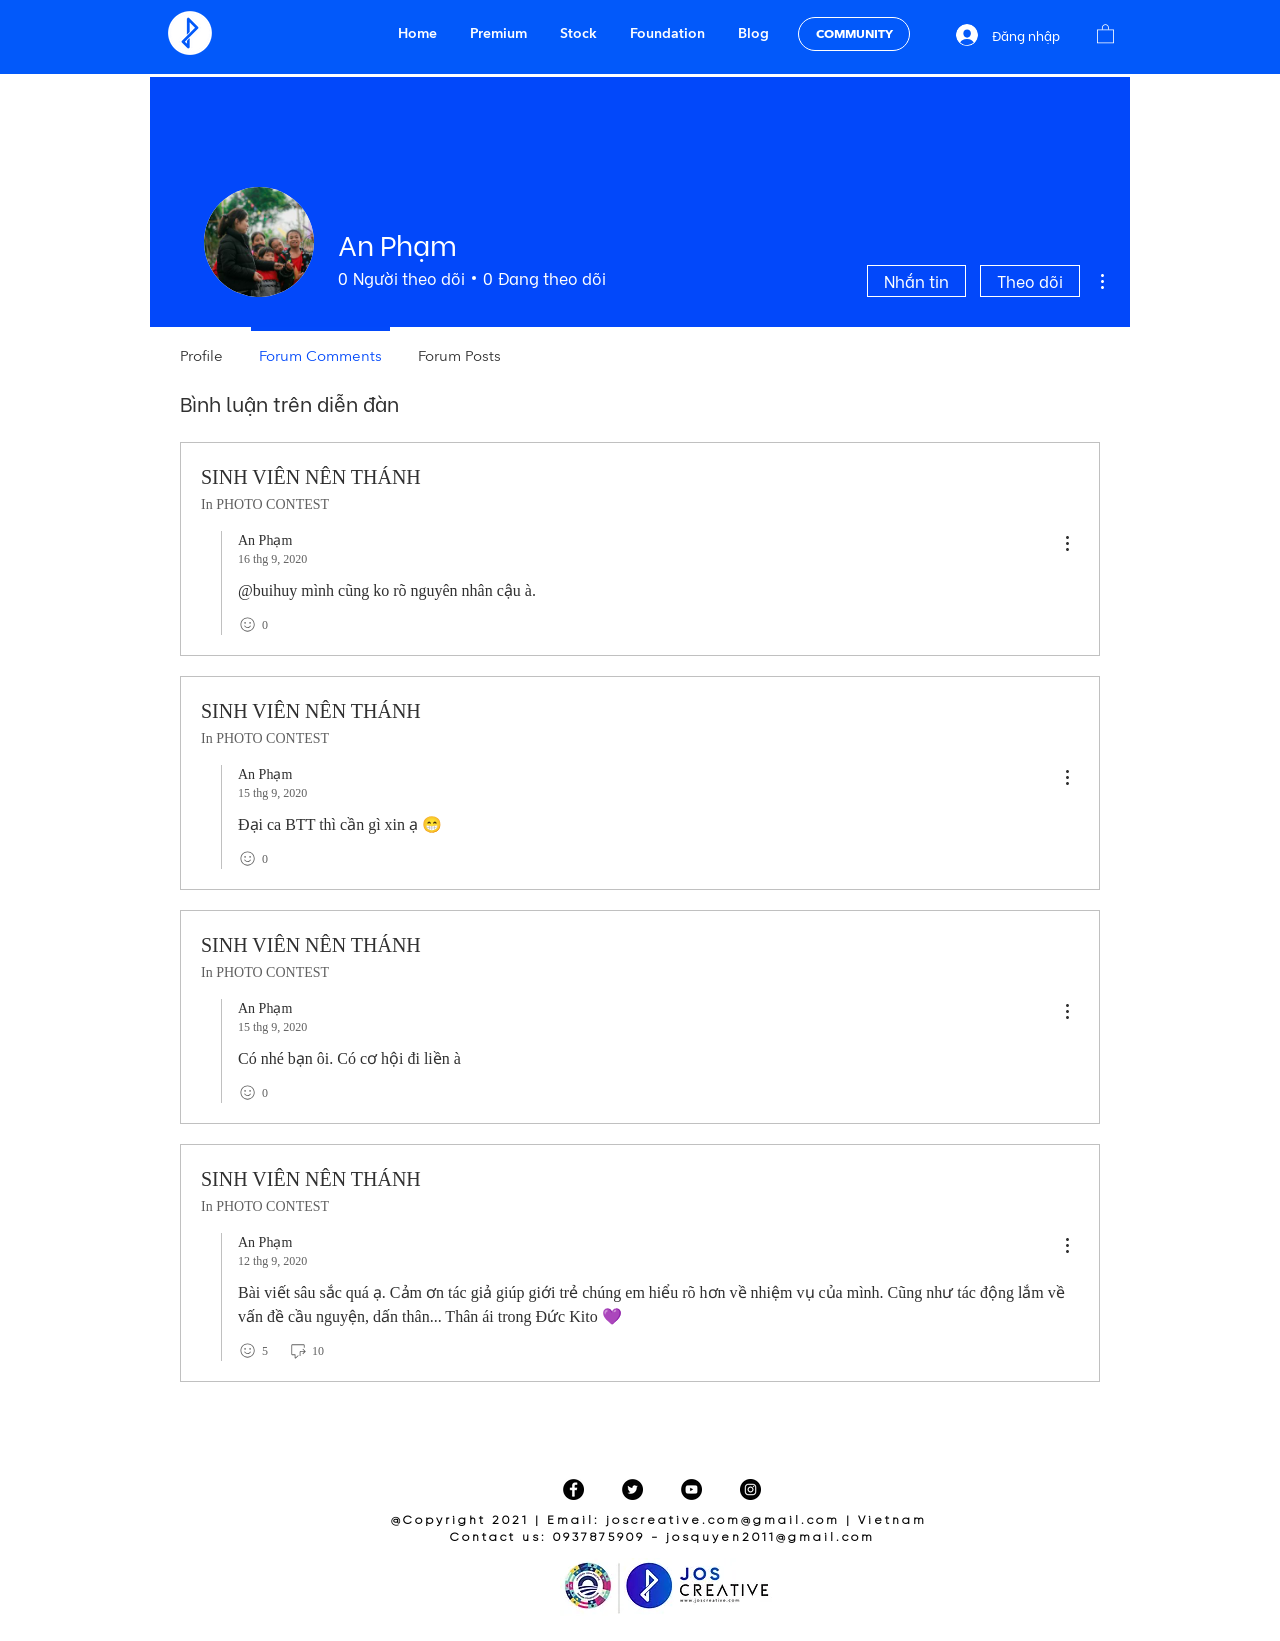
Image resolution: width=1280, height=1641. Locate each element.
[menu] (1067, 544)
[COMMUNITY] (854, 34)
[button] (1105, 33)
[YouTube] (691, 1489)
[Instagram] (750, 1489)
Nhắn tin (916, 280)
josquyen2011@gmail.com (770, 1537)
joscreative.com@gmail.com (723, 1520)
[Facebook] (573, 1489)
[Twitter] (632, 1489)
